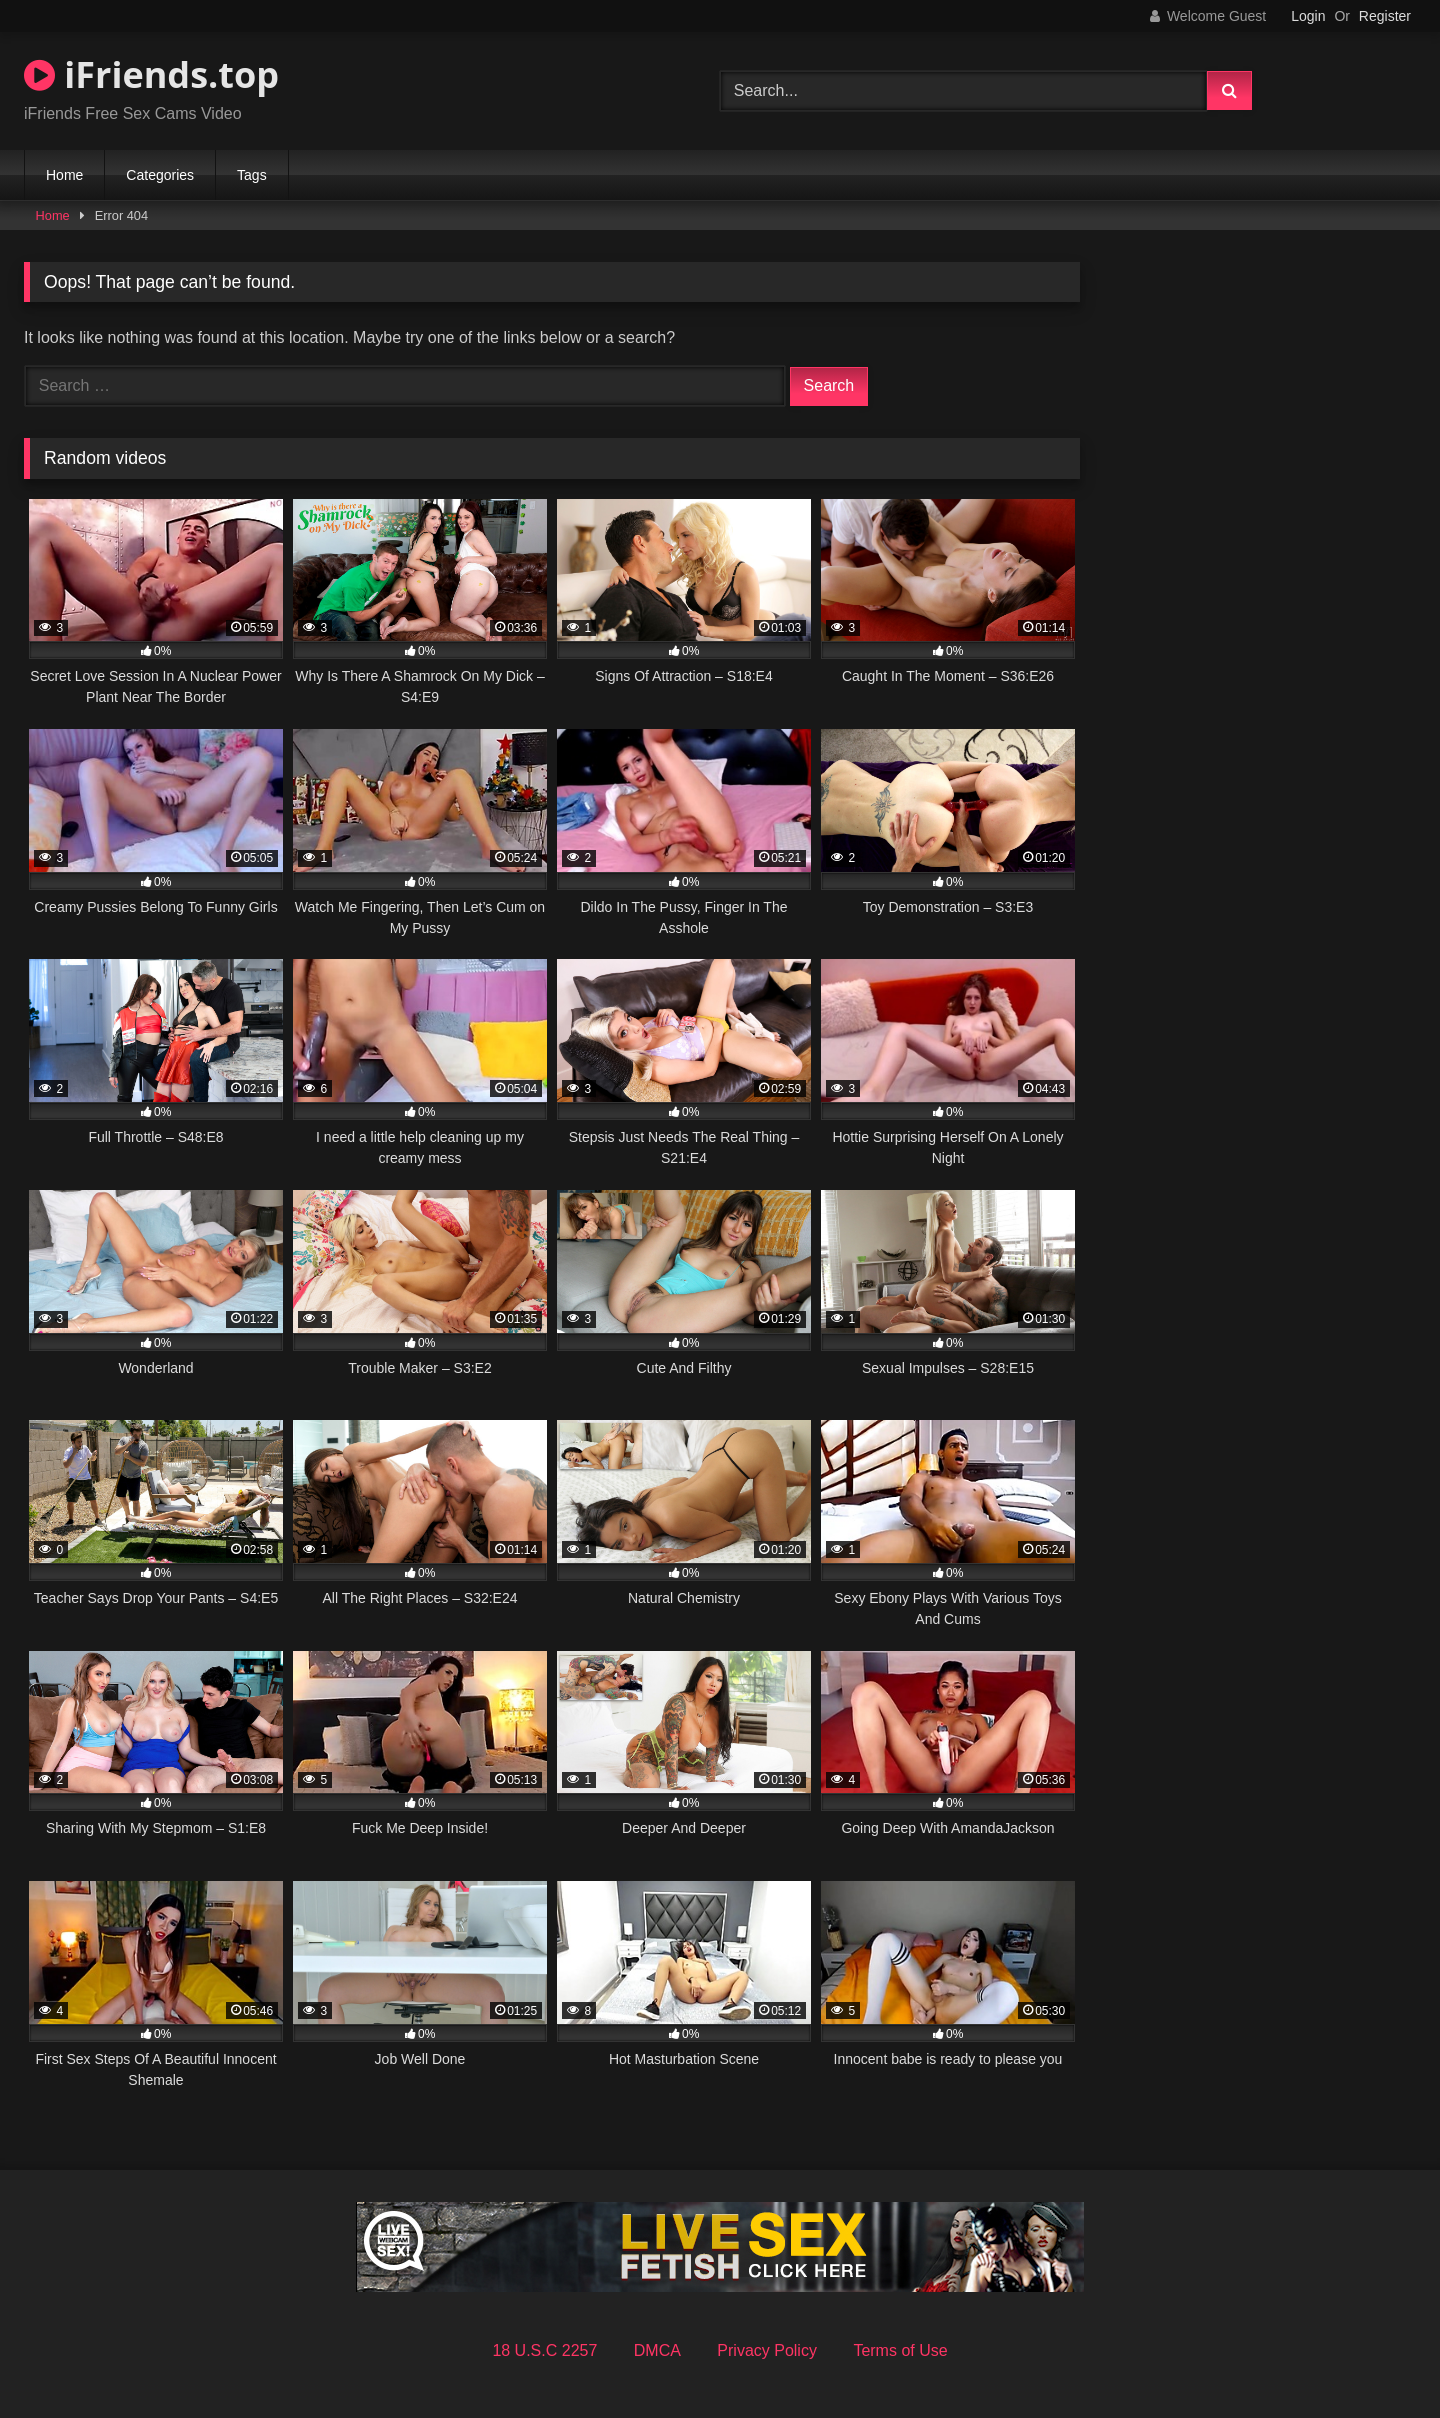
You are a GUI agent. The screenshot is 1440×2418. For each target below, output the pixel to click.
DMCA (657, 2350)
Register (1385, 16)
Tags (252, 175)
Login (1308, 16)
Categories (160, 175)
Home (64, 175)
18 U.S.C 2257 (544, 2350)
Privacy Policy (767, 2350)
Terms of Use (900, 2350)
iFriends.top (151, 74)
